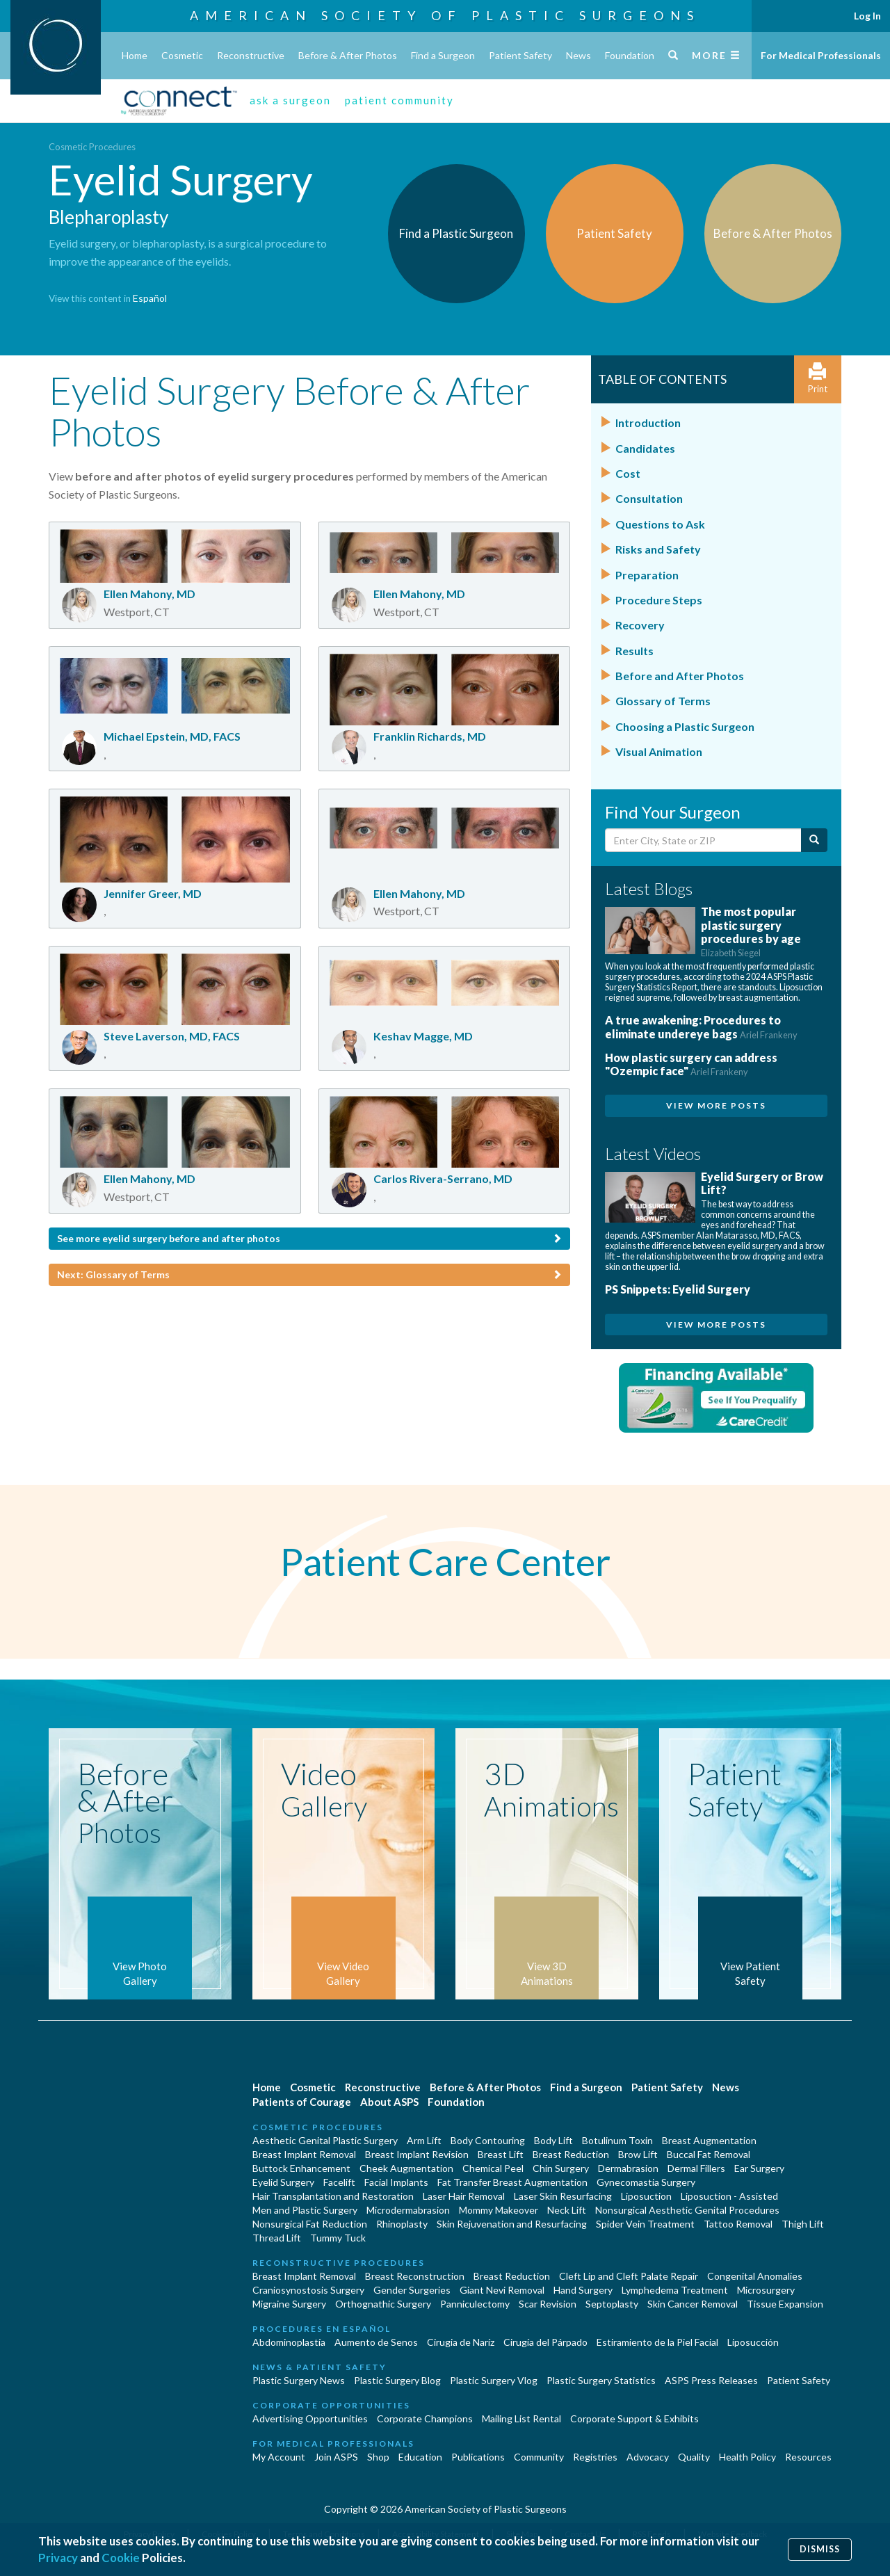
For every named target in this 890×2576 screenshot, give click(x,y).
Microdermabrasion (408, 2210)
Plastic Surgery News (298, 2380)
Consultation (649, 498)
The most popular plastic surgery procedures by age (751, 931)
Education (420, 2457)
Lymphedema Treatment (675, 2290)
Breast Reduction (571, 2154)
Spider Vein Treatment (645, 2224)
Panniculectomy (475, 2304)
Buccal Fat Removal (708, 2154)
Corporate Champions (425, 2418)
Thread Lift (276, 2238)
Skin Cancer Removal (692, 2304)
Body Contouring (488, 2140)
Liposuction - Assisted (729, 2196)
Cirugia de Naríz (460, 2342)
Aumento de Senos (376, 2342)
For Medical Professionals (821, 55)
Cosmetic (182, 55)
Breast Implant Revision (417, 2154)
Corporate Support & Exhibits (634, 2418)
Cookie (121, 2557)
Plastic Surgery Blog (397, 2380)
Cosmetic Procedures (92, 146)
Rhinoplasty (402, 2224)
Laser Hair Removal (464, 2196)
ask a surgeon (290, 100)
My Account (278, 2457)
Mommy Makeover (498, 2210)
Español (150, 298)
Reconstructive (250, 55)
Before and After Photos (679, 675)
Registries (595, 2457)
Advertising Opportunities (310, 2418)
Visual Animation (658, 751)
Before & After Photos (347, 55)
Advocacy (647, 2457)
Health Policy (747, 2457)
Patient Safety (520, 55)
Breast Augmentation (709, 2140)
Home (134, 55)
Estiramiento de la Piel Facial (657, 2342)
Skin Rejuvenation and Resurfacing (512, 2224)
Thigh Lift (803, 2224)
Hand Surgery (583, 2290)
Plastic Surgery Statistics (601, 2380)
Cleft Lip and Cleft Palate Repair (628, 2276)
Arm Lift (424, 2140)
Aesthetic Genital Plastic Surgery (325, 2140)
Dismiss (820, 2549)
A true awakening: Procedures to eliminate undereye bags (701, 1026)
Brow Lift (638, 2154)
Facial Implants (396, 2182)
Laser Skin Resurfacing (563, 2196)
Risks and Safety (658, 549)
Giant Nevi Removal (502, 2290)
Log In (867, 16)
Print (817, 378)
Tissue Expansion (785, 2304)
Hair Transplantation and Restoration (333, 2196)
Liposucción (753, 2342)
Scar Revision (547, 2304)
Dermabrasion (628, 2168)
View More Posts (716, 1105)
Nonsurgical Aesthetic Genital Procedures (687, 2210)
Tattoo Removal (738, 2224)
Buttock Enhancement (301, 2168)
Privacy (58, 2557)
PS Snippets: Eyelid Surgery (677, 1289)
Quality (694, 2457)
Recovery (640, 624)
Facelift (339, 2182)
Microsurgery (766, 2290)
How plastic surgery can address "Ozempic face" (691, 1064)
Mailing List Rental (521, 2418)
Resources (808, 2457)
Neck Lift (566, 2210)
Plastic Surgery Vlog (493, 2380)
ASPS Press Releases (711, 2380)
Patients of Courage (301, 2101)
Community (539, 2457)
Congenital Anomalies (754, 2276)
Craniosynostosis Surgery (308, 2290)
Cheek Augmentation (406, 2168)
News (578, 55)
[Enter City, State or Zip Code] (703, 840)
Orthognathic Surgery (383, 2304)
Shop (378, 2457)
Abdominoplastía (288, 2342)
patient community (399, 100)
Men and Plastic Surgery (304, 2210)
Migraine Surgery (289, 2304)
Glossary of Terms (663, 700)
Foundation (629, 55)
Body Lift (553, 2140)
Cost (627, 473)
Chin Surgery (561, 2168)
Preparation (647, 574)
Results (634, 650)
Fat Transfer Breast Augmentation (512, 2182)
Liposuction (646, 2196)
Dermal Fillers (696, 2168)
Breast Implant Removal (304, 2154)
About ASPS (389, 2101)
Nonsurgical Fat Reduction (309, 2224)
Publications (478, 2457)
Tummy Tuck (338, 2238)
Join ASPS (336, 2457)
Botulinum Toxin (617, 2140)
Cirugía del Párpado (545, 2342)
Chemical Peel (493, 2168)
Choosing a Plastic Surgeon (684, 726)
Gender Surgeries (412, 2290)
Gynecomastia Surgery (646, 2182)
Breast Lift (501, 2154)
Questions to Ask (660, 524)
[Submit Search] (814, 840)
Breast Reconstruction (414, 2276)
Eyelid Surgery (283, 2182)
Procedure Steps (658, 599)
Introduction (648, 422)
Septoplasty (611, 2304)
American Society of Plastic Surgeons (445, 15)
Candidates (645, 448)
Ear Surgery (759, 2168)
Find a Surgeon (443, 55)
